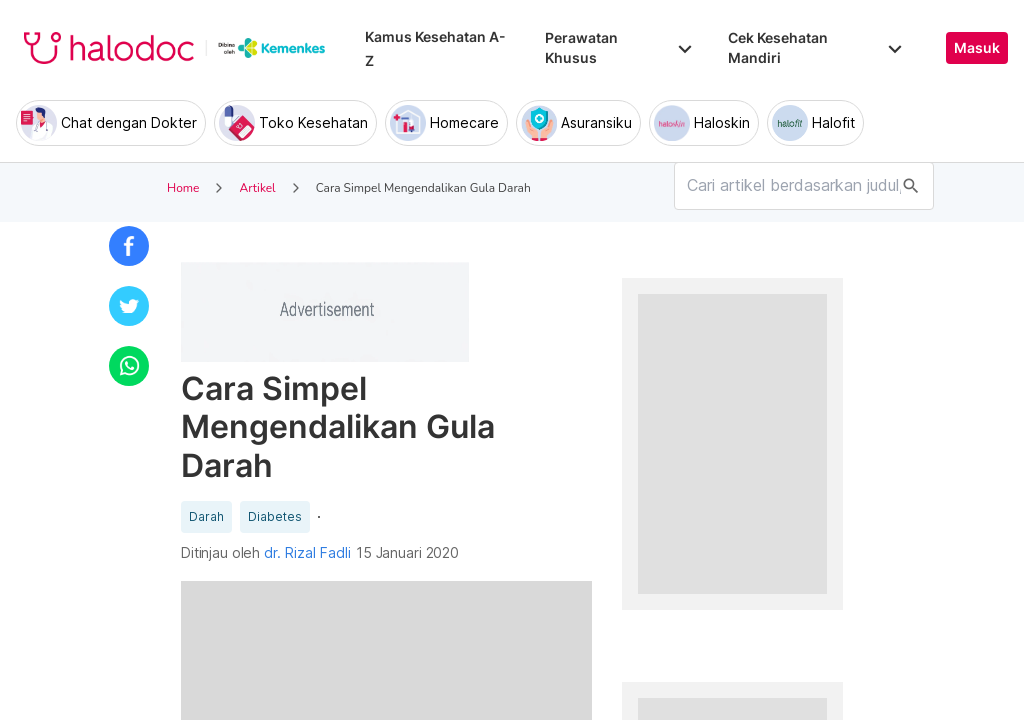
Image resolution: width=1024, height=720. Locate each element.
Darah (206, 517)
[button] (129, 246)
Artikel (257, 188)
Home (183, 188)
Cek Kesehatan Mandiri (817, 47)
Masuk (977, 48)
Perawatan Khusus (620, 47)
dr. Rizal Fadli (307, 553)
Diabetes (275, 517)
